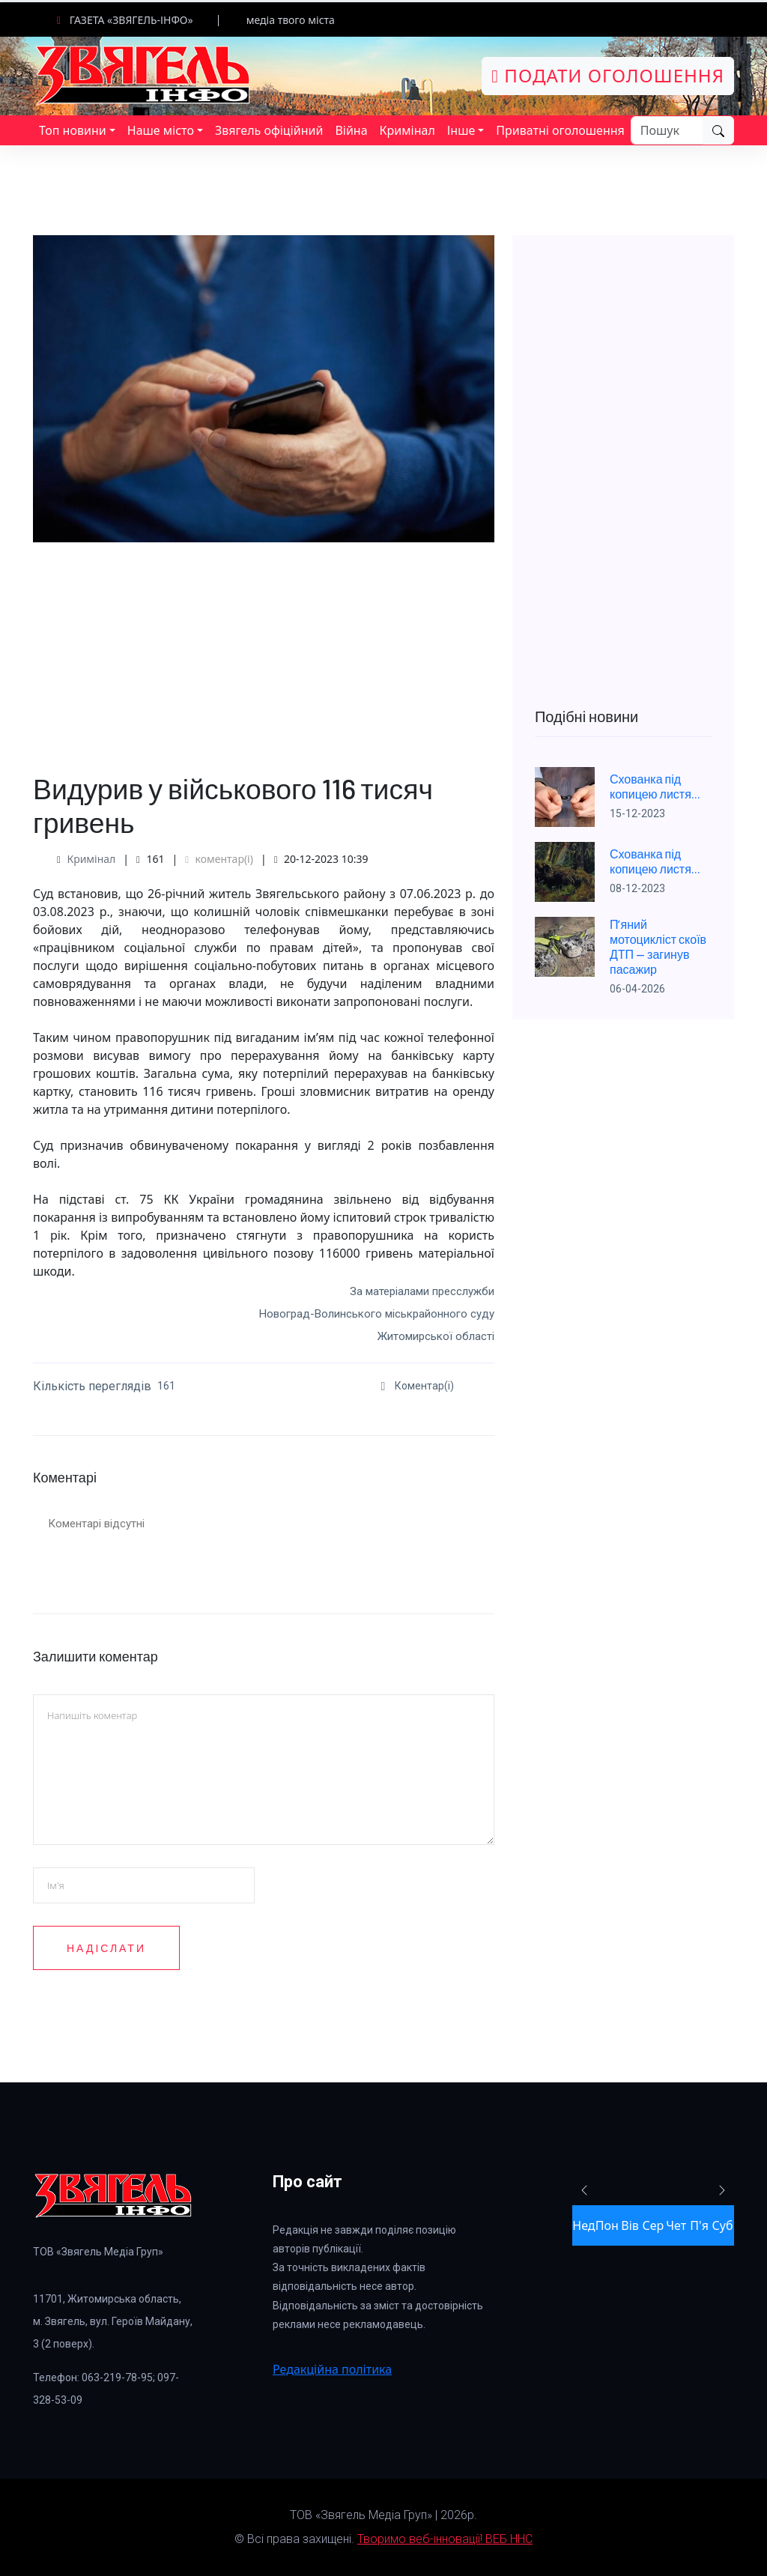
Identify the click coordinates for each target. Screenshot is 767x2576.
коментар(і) (219, 859)
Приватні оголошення (560, 130)
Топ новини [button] (72, 130)
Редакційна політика (332, 2369)
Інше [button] (461, 130)
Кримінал (407, 130)
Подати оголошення (607, 75)
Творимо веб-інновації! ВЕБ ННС (445, 2539)
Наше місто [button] (160, 130)
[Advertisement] (263, 647)
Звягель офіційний (269, 130)
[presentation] (386, 2002)
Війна (351, 130)
